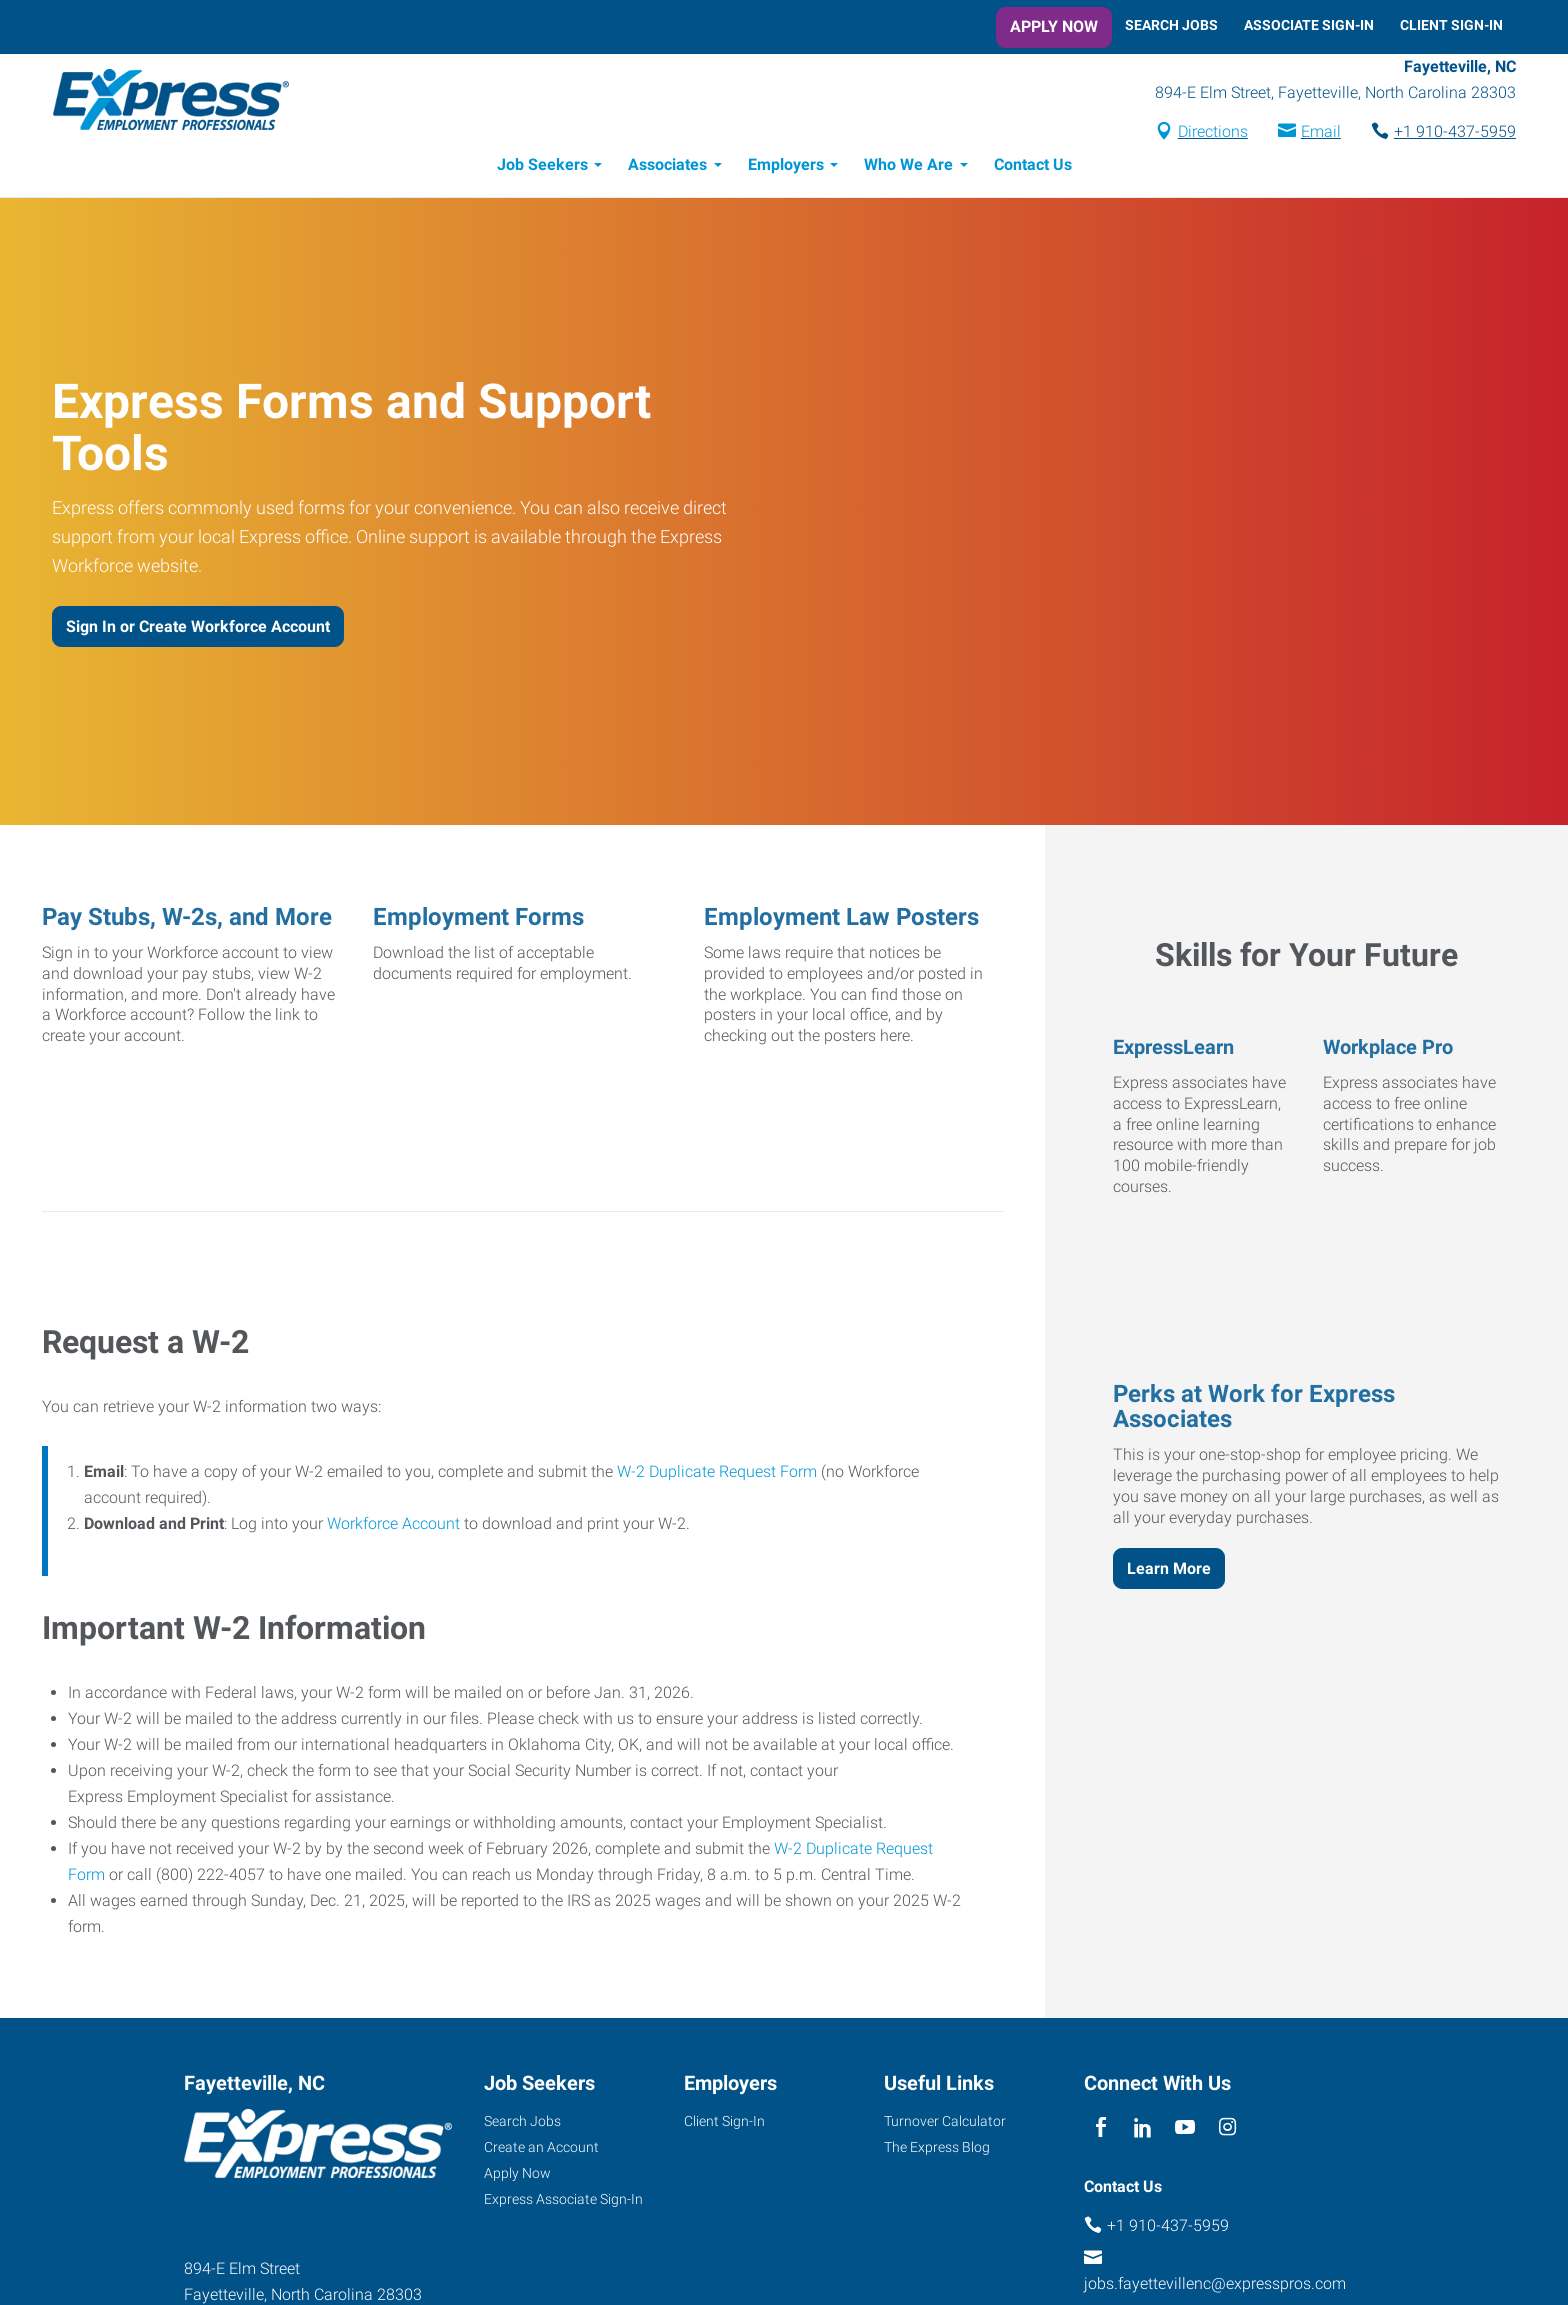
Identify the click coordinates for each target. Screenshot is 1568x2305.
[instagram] (1227, 2131)
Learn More (1169, 1571)
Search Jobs (1171, 25)
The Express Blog (937, 2150)
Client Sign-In (1451, 25)
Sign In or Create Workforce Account (198, 629)
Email (1308, 133)
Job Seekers (542, 167)
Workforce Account (393, 1526)
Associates (667, 167)
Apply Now (1054, 26)
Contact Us (1033, 167)
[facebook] (1100, 2131)
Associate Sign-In (1309, 25)
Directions (1200, 133)
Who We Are (908, 167)
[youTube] (1185, 2131)
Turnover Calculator (945, 2124)
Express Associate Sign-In (563, 2202)
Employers (786, 167)
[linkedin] (1142, 2131)
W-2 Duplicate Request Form (717, 1474)
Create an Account (541, 2150)
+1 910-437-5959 (1442, 133)
